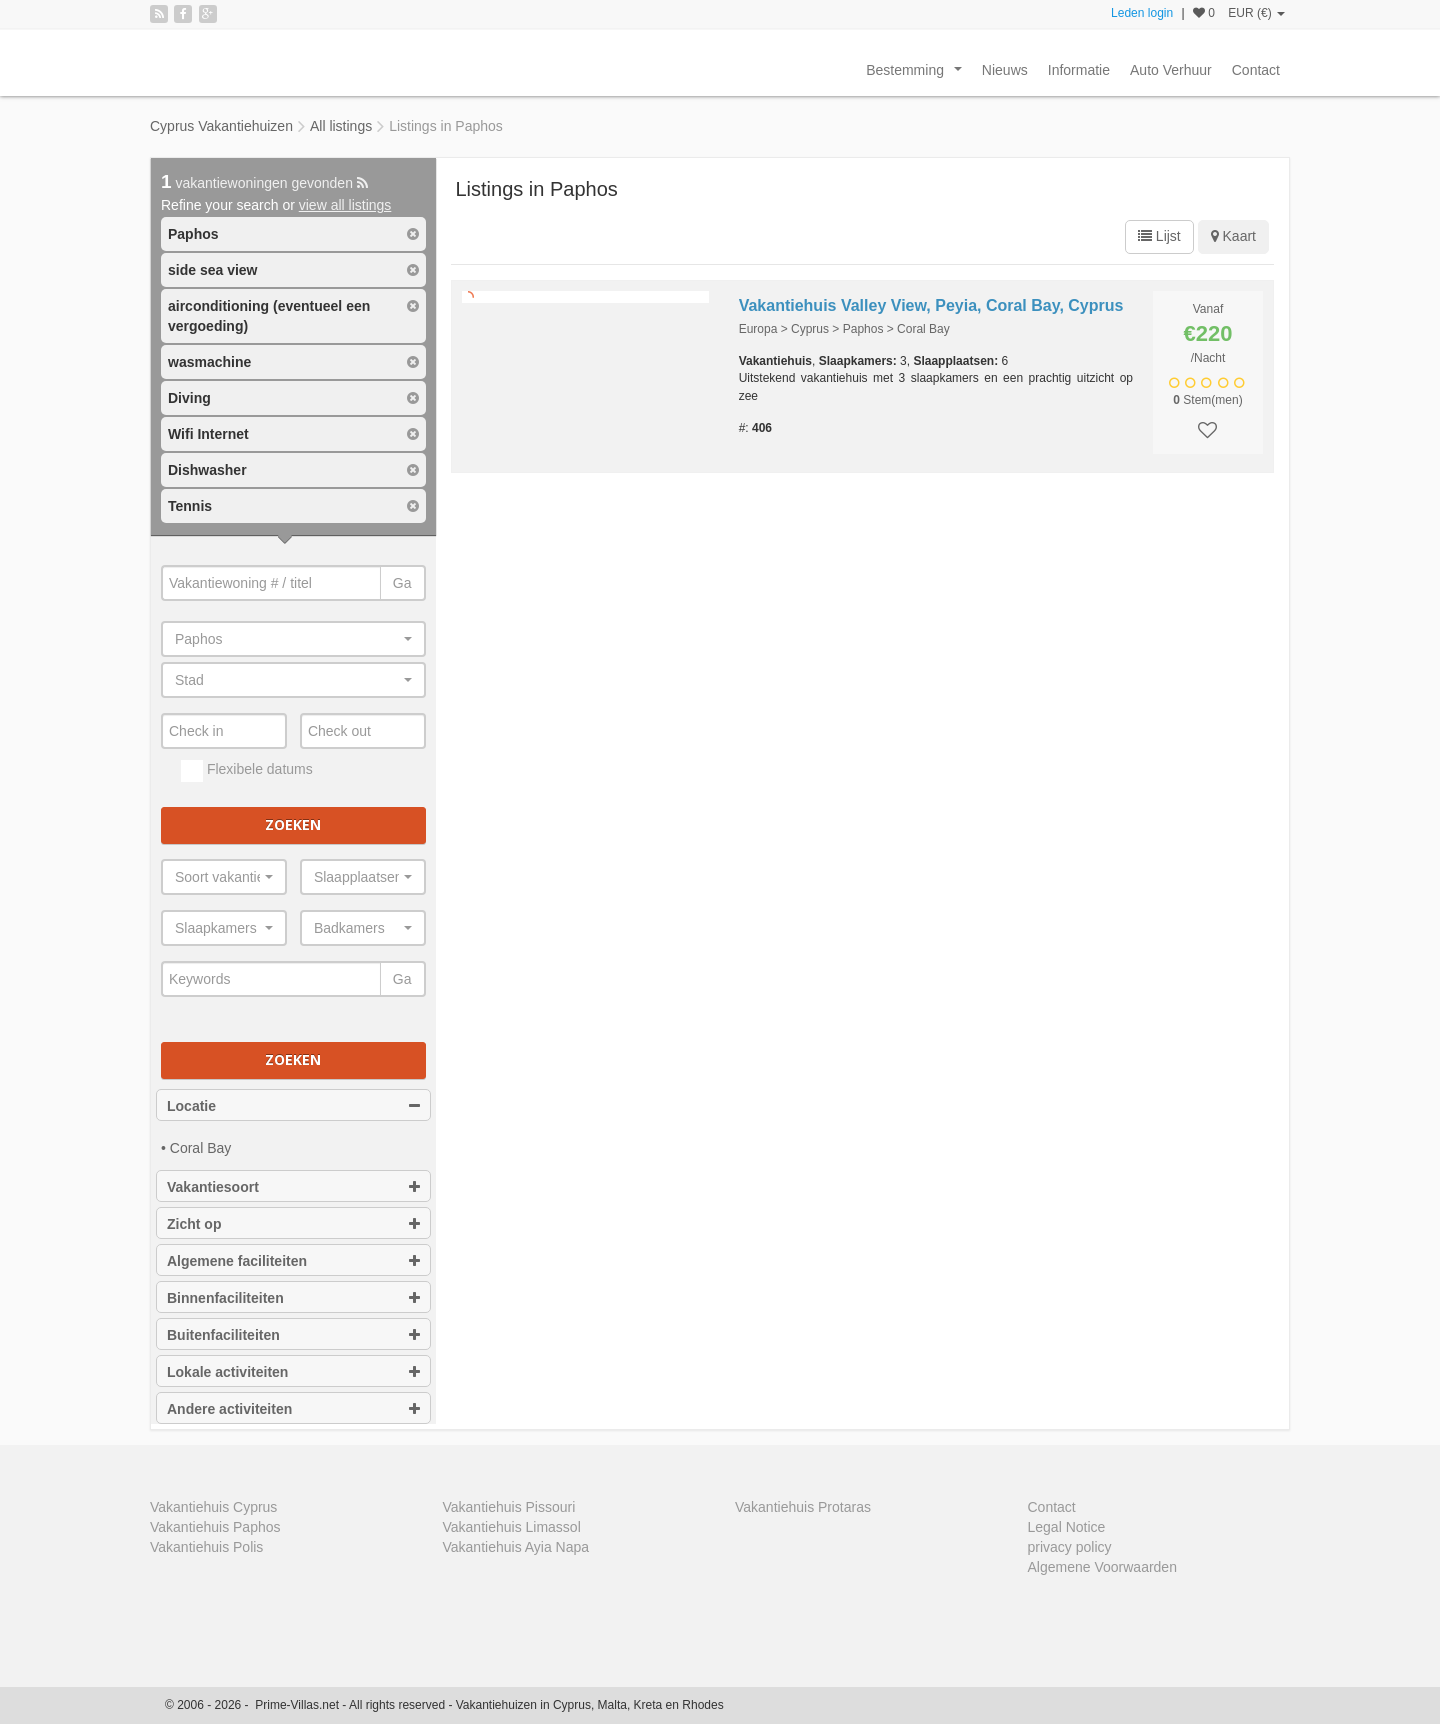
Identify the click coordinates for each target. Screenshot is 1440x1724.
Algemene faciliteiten (293, 1261)
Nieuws (1005, 70)
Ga (402, 583)
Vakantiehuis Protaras (803, 1507)
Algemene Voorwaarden (1102, 1567)
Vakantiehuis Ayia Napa (516, 1547)
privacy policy (1070, 1547)
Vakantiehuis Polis (206, 1547)
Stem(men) (1207, 400)
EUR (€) (1256, 13)
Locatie (293, 1106)
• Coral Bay (196, 1148)
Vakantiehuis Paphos (215, 1527)
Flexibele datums (247, 771)
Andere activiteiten (293, 1409)
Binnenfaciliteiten (293, 1298)
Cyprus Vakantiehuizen (221, 126)
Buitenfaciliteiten (293, 1335)
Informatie (1079, 70)
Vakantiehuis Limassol (512, 1527)
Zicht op (293, 1224)
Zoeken (293, 824)
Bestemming (917, 75)
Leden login (1142, 13)
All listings (341, 126)
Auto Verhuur (1171, 70)
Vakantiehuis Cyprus (213, 1507)
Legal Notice (1067, 1527)
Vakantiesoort (293, 1187)
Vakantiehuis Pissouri (509, 1507)
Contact (1256, 70)
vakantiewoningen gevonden (264, 183)
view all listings (345, 205)
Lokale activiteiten (293, 1372)
